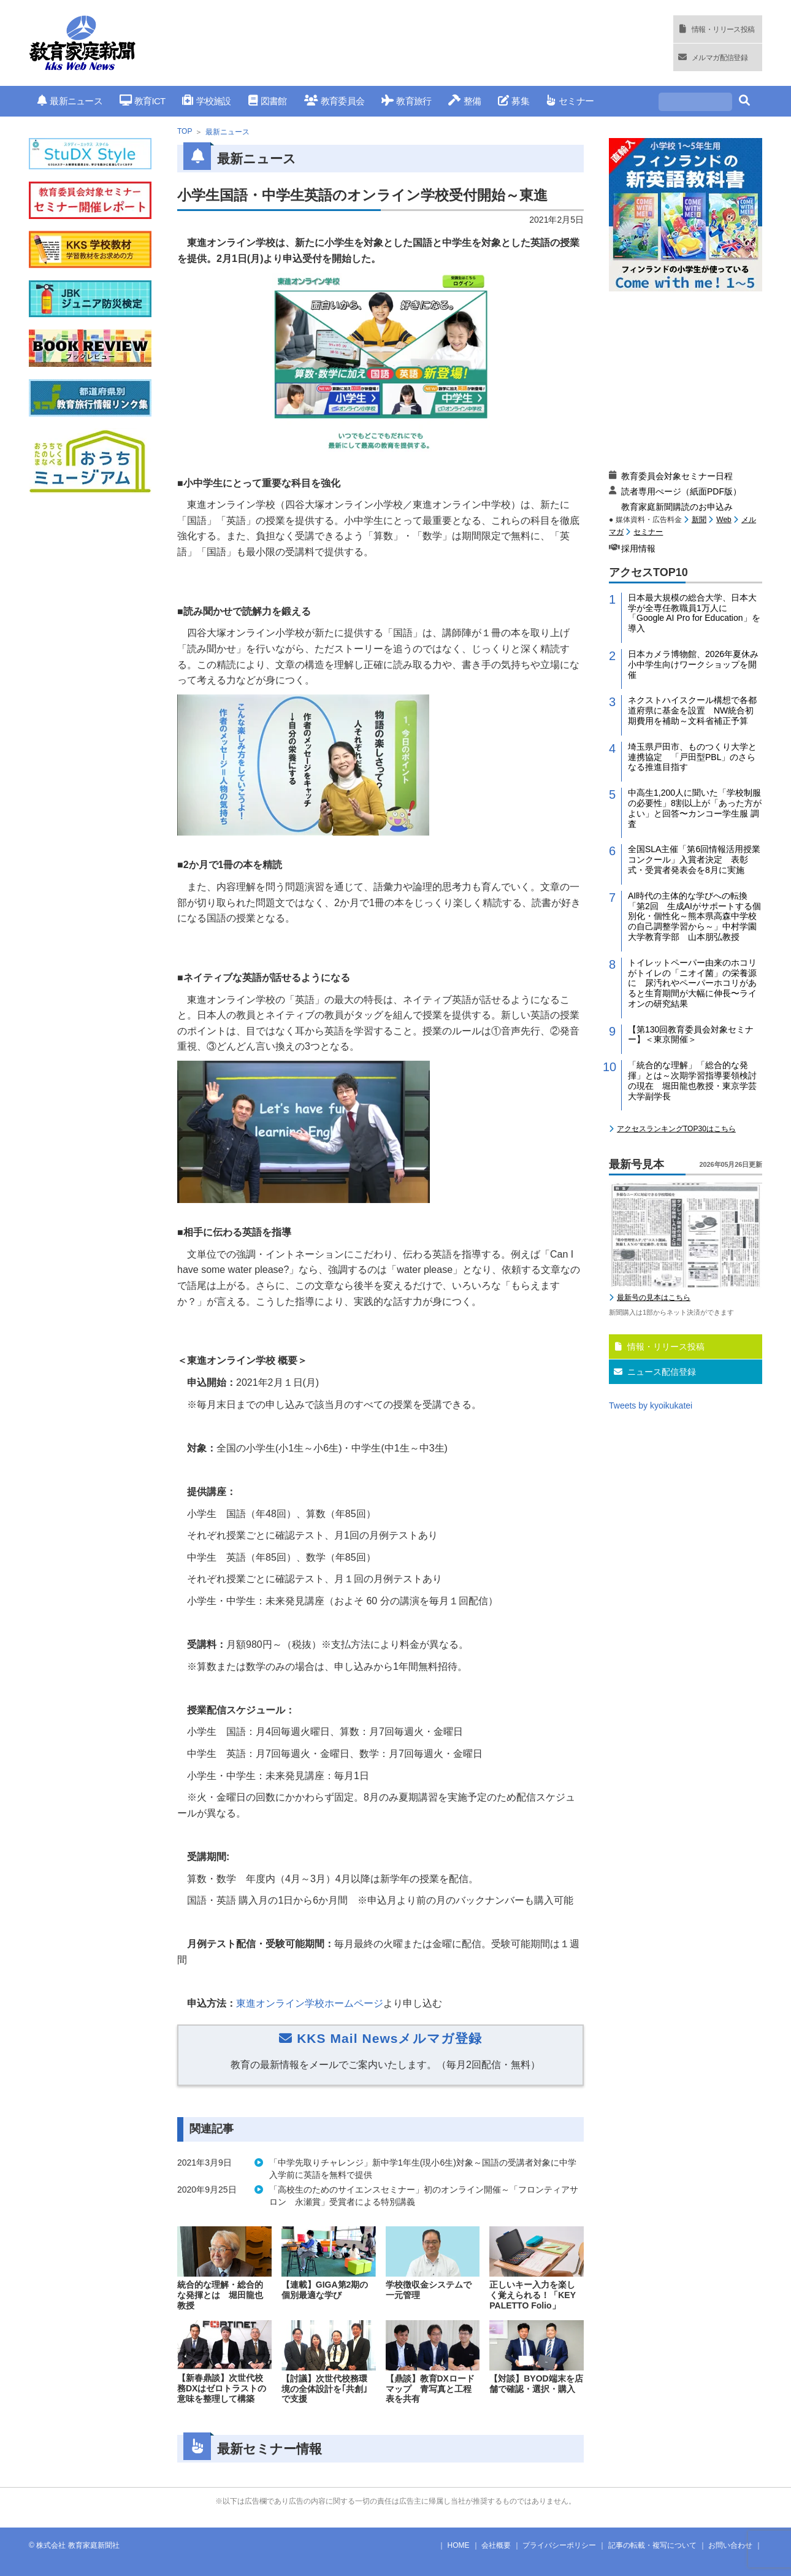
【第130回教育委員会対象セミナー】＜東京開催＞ (691, 1035)
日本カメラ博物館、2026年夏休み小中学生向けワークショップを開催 (693, 664)
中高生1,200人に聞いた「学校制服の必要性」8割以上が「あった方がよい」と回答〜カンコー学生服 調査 (695, 808)
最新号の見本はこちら (653, 1297)
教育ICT (143, 101)
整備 (464, 101)
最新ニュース (69, 101)
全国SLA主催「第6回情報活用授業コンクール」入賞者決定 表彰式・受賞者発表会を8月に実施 (694, 859)
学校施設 (206, 101)
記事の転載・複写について (652, 2545)
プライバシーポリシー (559, 2545)
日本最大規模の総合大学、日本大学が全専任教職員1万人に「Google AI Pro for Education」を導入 (694, 613)
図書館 (267, 101)
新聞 (699, 519)
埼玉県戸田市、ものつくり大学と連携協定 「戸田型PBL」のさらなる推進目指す (692, 757)
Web (723, 519)
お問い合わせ (730, 2545)
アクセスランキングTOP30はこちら (676, 1129)
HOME (459, 2545)
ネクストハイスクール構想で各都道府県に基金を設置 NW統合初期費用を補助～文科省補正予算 (692, 710)
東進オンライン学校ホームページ (309, 2003)
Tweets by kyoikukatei (650, 1405)
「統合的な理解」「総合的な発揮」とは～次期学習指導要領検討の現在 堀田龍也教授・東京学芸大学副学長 (692, 1080)
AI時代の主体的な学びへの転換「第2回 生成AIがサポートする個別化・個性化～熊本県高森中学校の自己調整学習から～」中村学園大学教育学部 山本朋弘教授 (694, 916)
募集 (513, 101)
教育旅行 (406, 101)
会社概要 (496, 2545)
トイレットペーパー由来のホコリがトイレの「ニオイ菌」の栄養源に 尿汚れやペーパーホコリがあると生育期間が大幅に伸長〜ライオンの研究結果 (692, 983)
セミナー (570, 101)
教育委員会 (334, 101)
